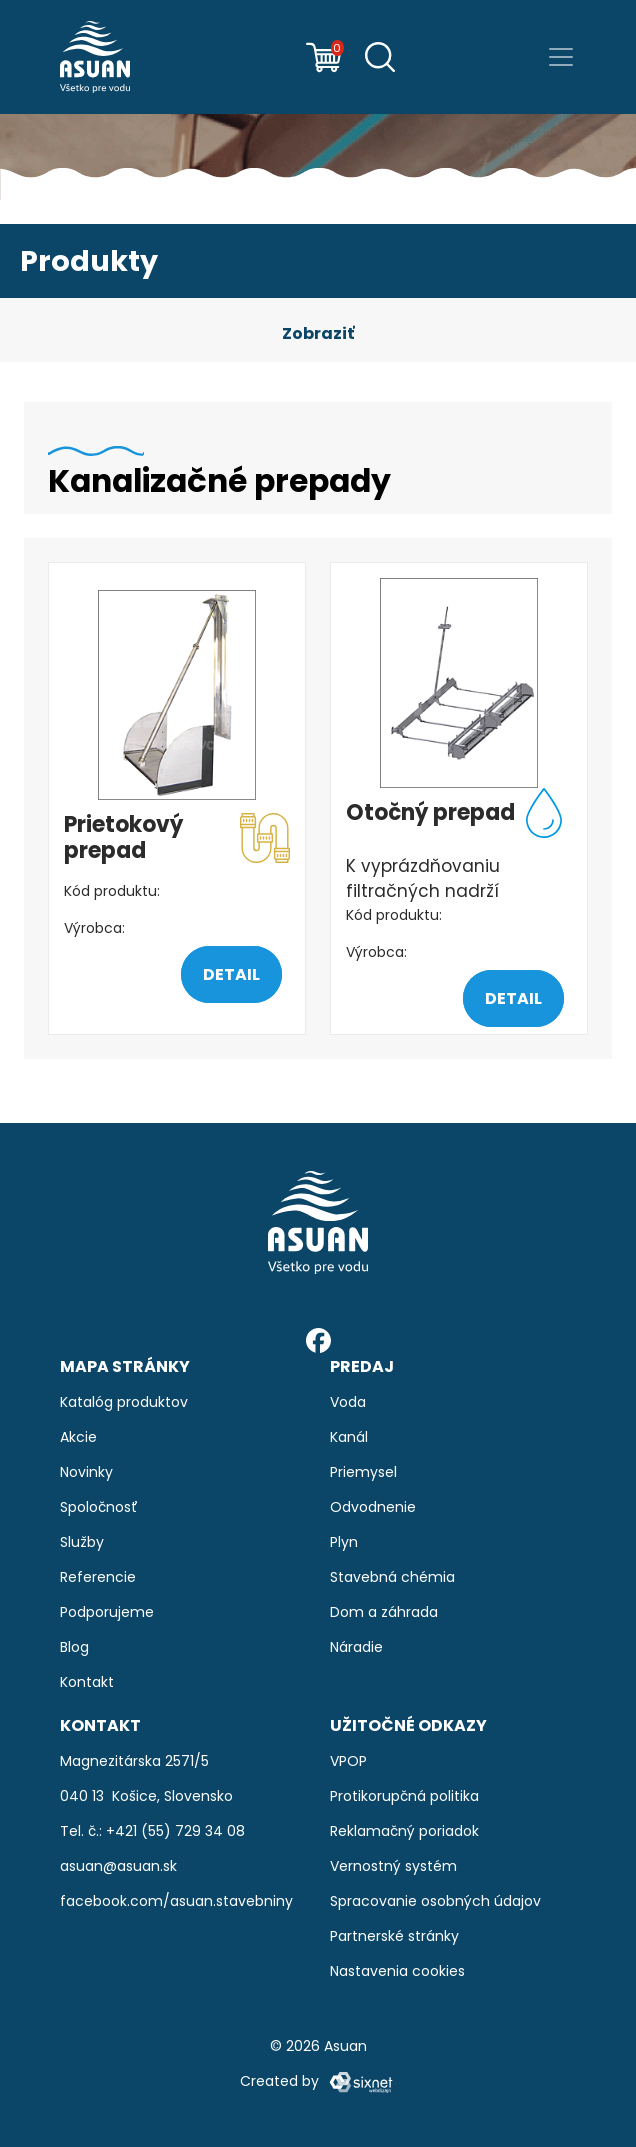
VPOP (348, 1761)
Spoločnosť (99, 1507)
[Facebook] (318, 1339)
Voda (348, 1402)
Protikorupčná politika (404, 1796)
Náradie (356, 1647)
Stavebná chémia (392, 1577)
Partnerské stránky (394, 1936)
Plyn (344, 1542)
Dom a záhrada (384, 1612)
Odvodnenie (373, 1507)
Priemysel (363, 1472)
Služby (82, 1542)
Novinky (86, 1472)
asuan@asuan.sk (118, 1866)
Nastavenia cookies (397, 1971)
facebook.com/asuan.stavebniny (176, 1901)
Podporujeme (107, 1612)
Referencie (98, 1577)
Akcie (78, 1437)
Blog (74, 1647)
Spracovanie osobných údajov (435, 1901)
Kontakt (87, 1682)
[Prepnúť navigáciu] (561, 57)
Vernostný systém (393, 1866)
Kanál (349, 1437)
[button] (318, 334)
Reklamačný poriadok (404, 1831)
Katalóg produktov (124, 1402)
